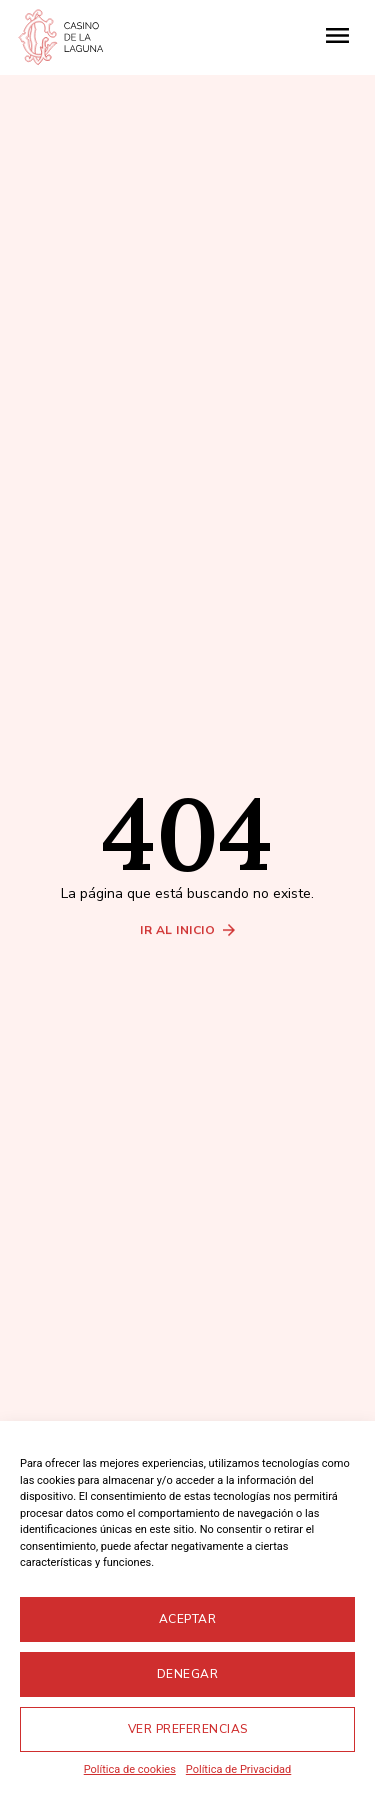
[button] (338, 38)
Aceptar (188, 1619)
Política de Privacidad (238, 1769)
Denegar (188, 1674)
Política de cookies (130, 1769)
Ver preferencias (188, 1729)
